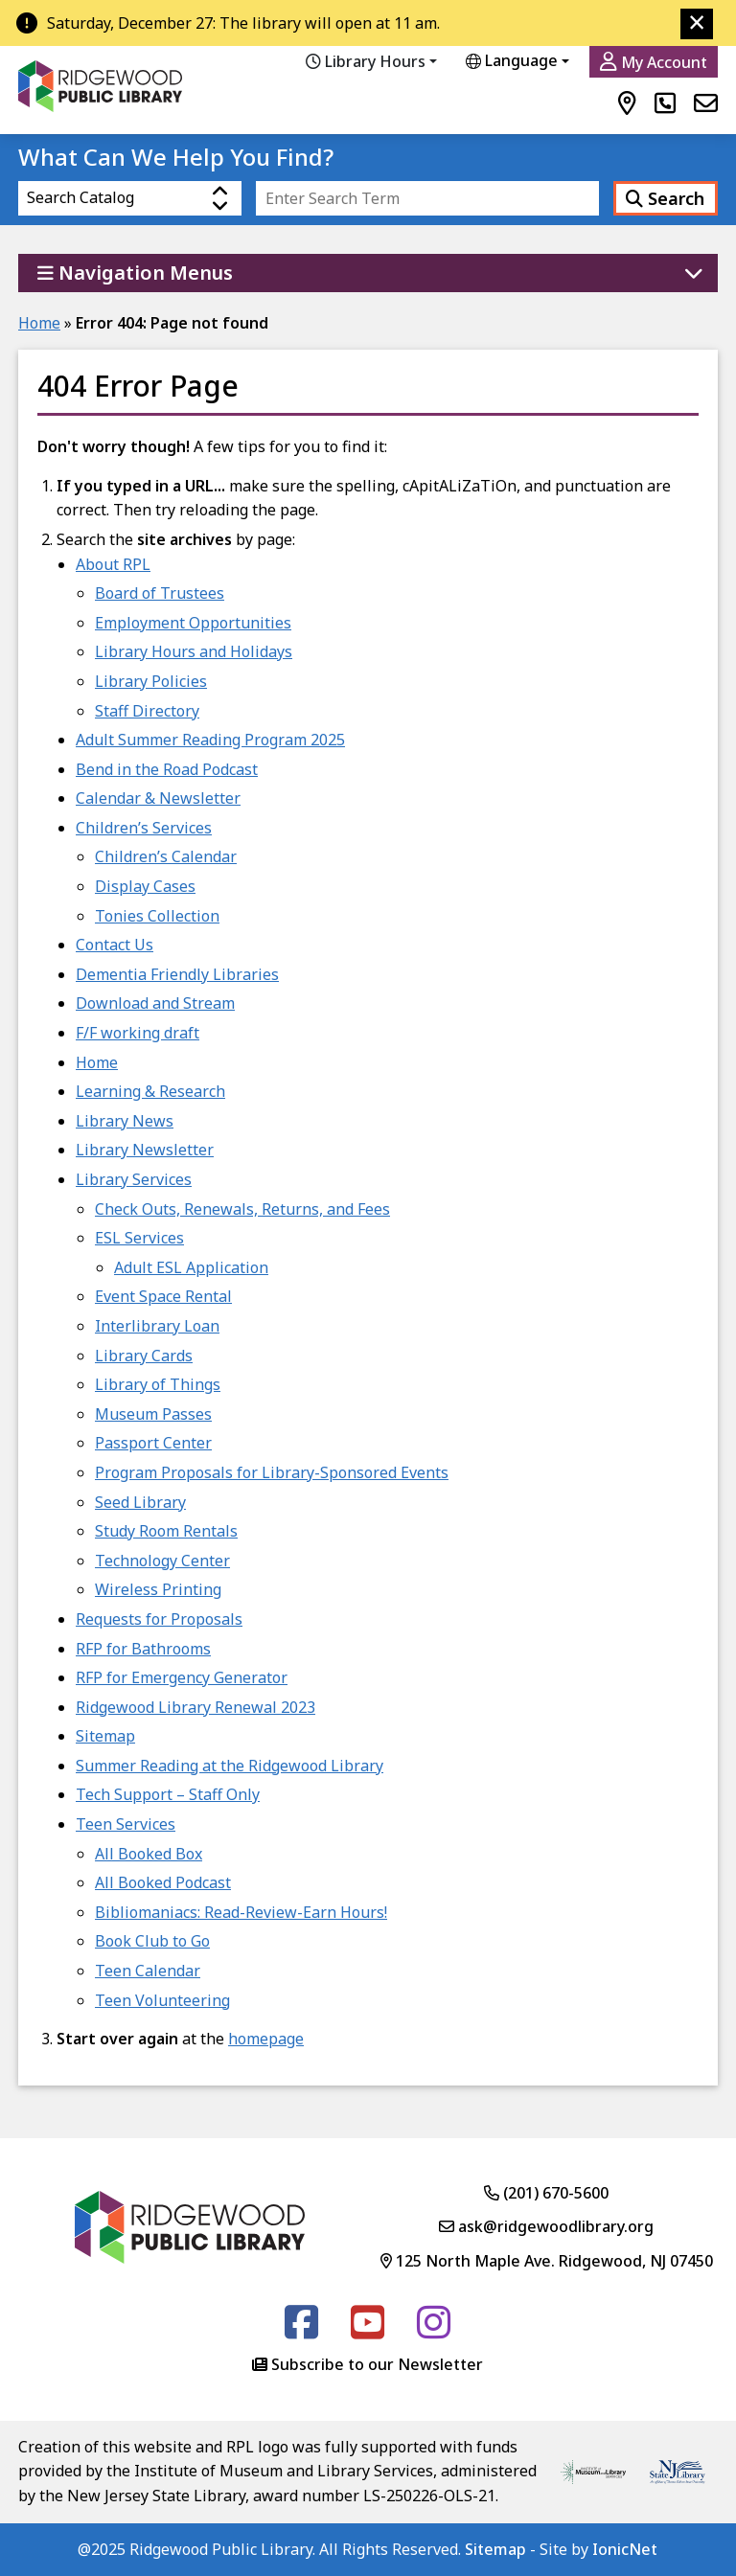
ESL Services (139, 1237)
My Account (653, 62)
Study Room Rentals (166, 1530)
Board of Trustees (159, 593)
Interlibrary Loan (157, 1325)
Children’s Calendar (166, 856)
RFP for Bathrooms (143, 1648)
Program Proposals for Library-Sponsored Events (271, 1472)
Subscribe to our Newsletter (377, 2364)
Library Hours (366, 61)
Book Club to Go (152, 1940)
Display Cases (145, 886)
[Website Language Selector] (528, 61)
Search (665, 198)
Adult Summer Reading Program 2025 (210, 739)
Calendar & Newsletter (158, 798)
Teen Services (125, 1824)
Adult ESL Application (191, 1267)
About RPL (113, 564)
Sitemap (105, 1735)
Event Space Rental (163, 1296)
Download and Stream (155, 1003)
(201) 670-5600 (546, 2192)
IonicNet (624, 2549)
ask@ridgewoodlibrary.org (546, 2226)
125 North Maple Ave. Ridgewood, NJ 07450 (546, 2260)
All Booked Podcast (163, 1882)
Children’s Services (144, 827)
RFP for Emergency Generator (182, 1677)
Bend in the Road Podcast (167, 769)
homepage (266, 2038)
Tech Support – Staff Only (168, 1794)
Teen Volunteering (162, 2000)
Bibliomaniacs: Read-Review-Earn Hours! (241, 1912)
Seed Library (140, 1502)
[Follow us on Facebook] (301, 2330)
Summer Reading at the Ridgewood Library (229, 1765)
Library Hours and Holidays (193, 651)
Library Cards (144, 1355)
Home (39, 322)
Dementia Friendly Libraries (177, 974)
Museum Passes (153, 1414)
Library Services (134, 1179)
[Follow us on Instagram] (433, 2330)
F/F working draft (137, 1032)
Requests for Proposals (159, 1619)
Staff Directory (147, 710)
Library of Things (157, 1384)
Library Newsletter (145, 1149)
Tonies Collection (157, 915)
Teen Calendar (147, 1970)
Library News (124, 1120)
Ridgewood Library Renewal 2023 (195, 1707)
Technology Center (162, 1560)
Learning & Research (150, 1091)
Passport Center (153, 1442)
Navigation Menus (135, 272)
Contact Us (114, 944)
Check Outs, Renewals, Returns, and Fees (242, 1209)
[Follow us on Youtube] (367, 2330)
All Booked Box (148, 1853)
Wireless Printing (158, 1589)
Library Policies (151, 681)
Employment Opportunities (193, 622)
